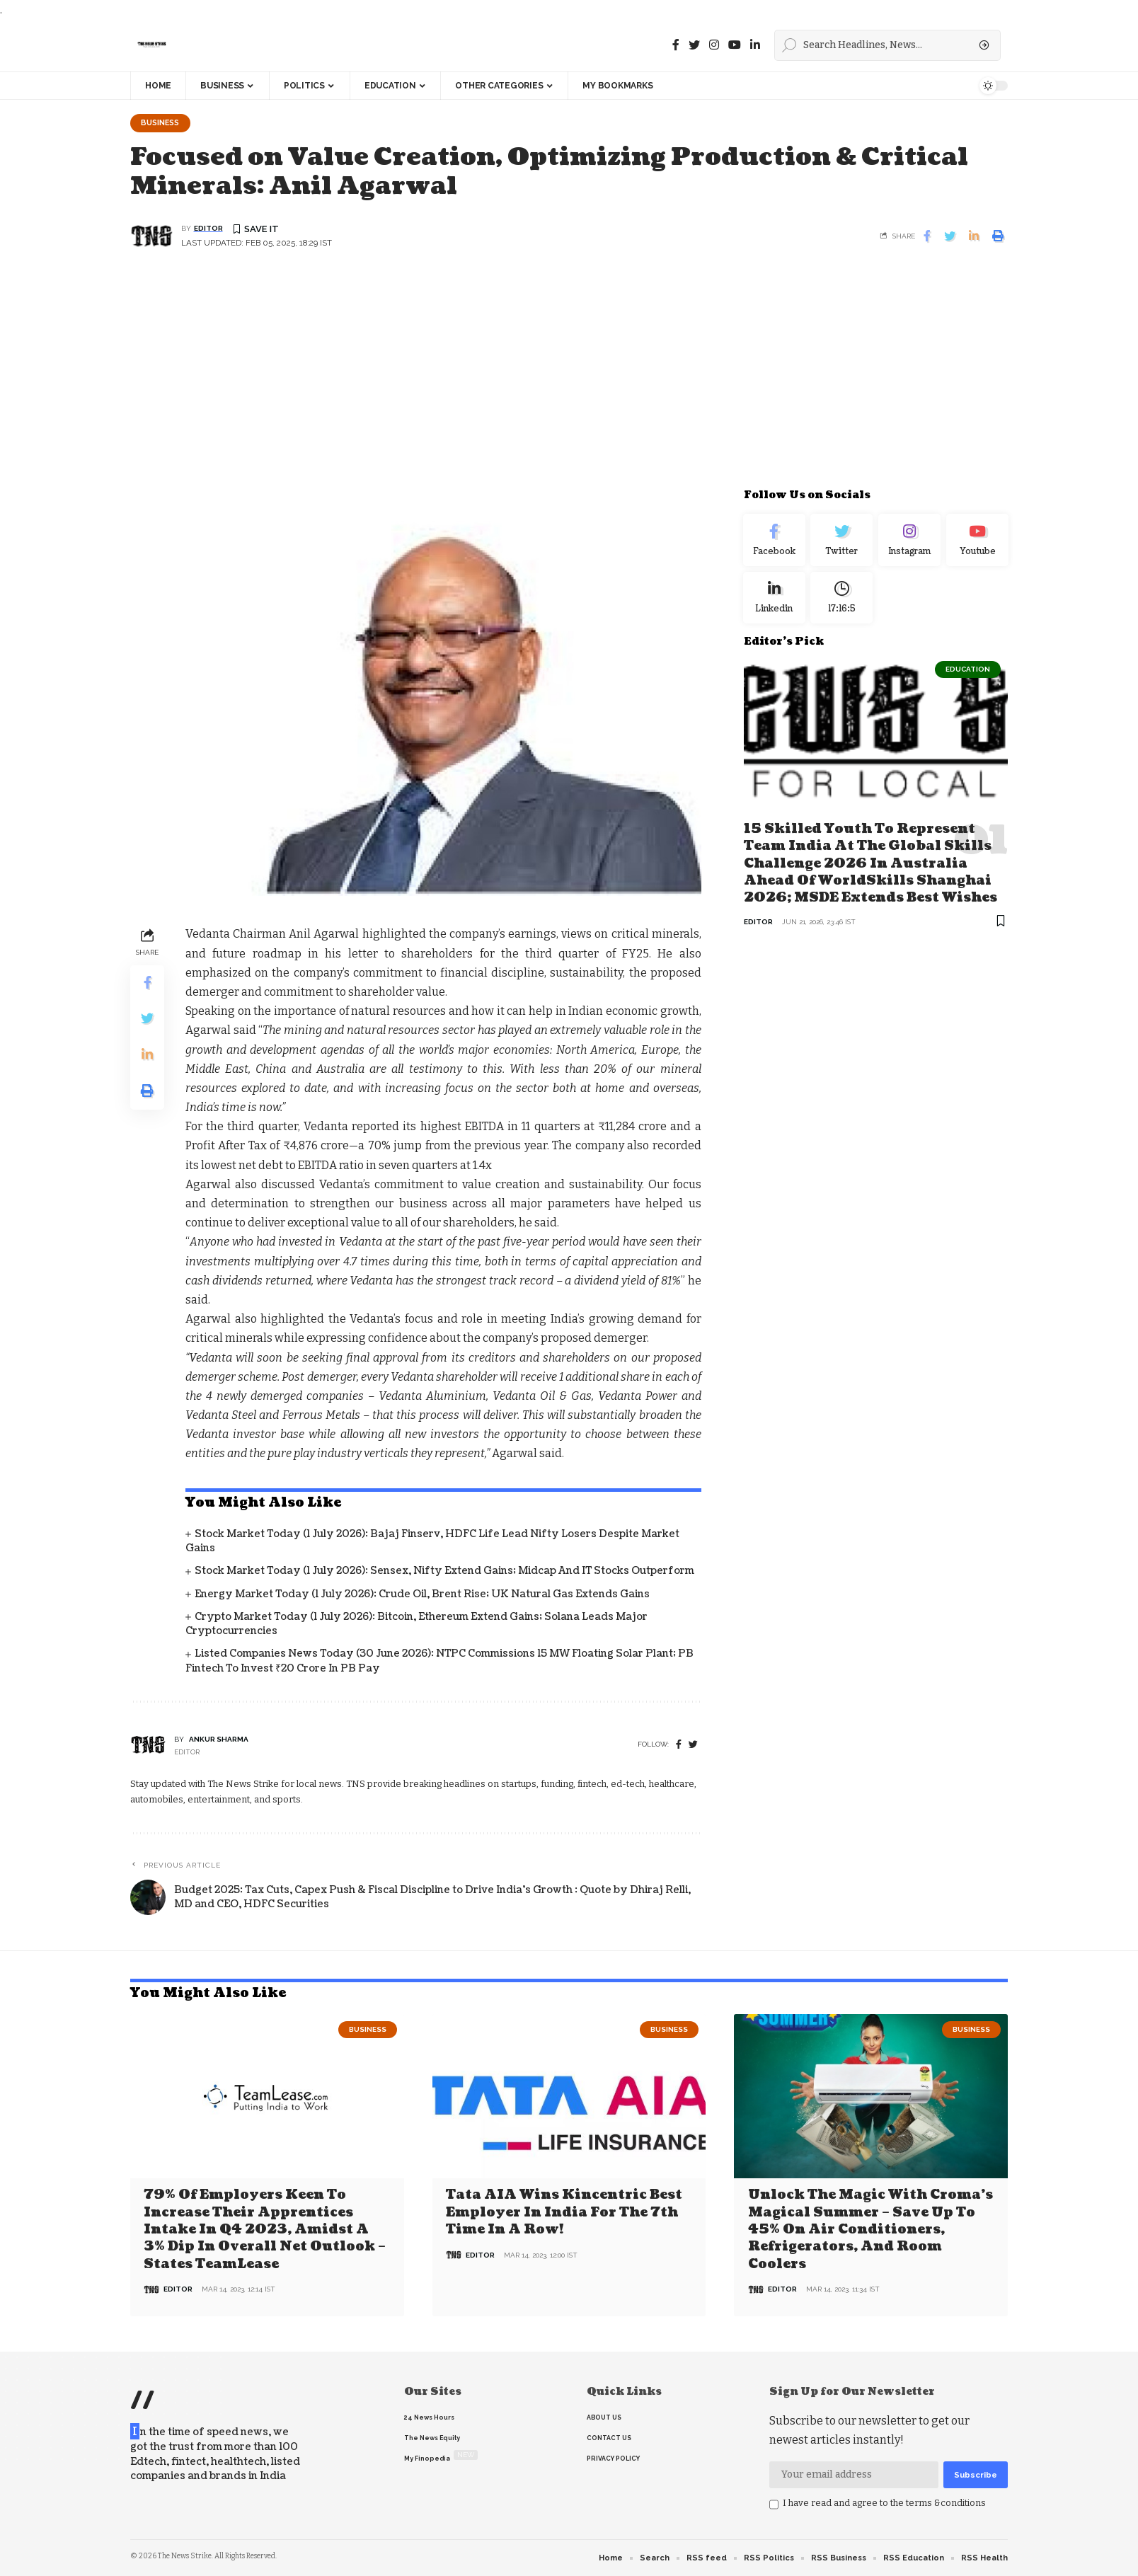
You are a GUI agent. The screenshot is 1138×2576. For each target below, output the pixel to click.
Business (163, 123)
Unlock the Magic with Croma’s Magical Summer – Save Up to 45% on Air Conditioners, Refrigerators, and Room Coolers (870, 2229)
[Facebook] (676, 44)
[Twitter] (694, 44)
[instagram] (714, 44)
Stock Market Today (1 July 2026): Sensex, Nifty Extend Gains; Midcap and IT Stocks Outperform (444, 1572)
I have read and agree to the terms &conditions (884, 2503)
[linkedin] (755, 44)
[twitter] (693, 1745)
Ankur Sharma (218, 1740)
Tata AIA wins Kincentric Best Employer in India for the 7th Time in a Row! (564, 2212)
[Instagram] (909, 543)
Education (968, 679)
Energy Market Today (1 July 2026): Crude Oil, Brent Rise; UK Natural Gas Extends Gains (422, 1595)
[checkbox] (773, 2505)
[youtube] (735, 44)
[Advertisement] (569, 379)
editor (208, 230)
